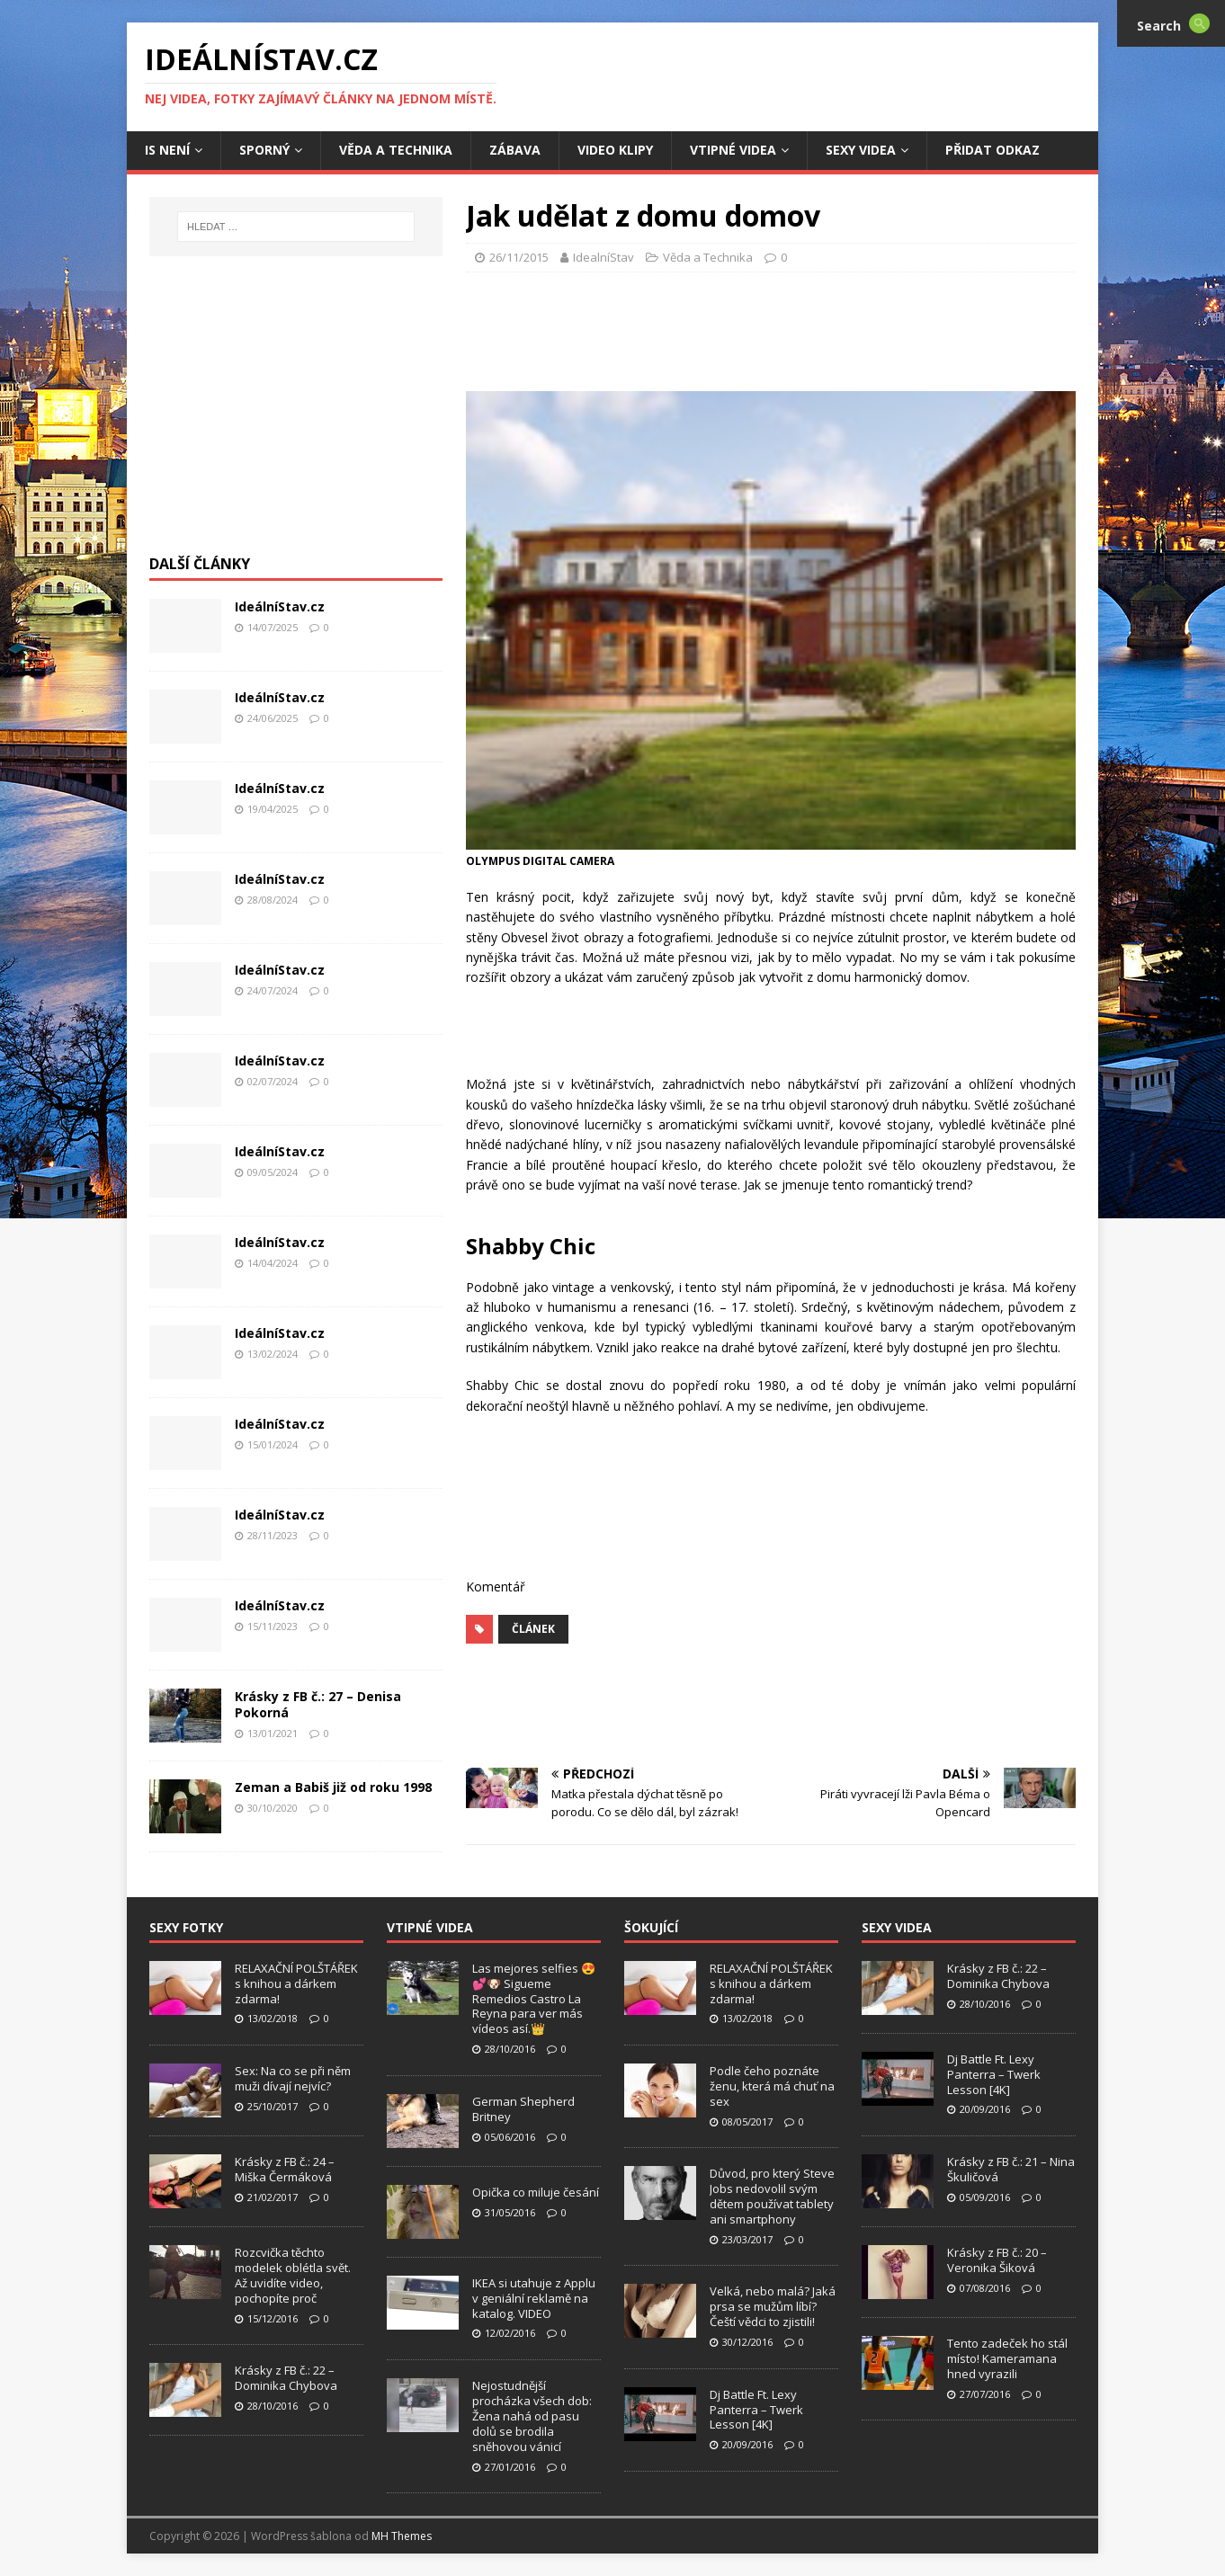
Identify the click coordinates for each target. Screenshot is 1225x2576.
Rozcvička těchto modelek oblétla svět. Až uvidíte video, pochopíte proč (293, 2275)
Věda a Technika (395, 149)
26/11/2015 (519, 257)
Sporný (264, 149)
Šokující (651, 1927)
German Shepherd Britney (523, 2109)
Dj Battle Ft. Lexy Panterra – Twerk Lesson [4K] (756, 2409)
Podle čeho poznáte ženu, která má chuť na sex (772, 2086)
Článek (533, 1628)
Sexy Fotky (186, 1927)
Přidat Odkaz (992, 149)
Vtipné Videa (733, 149)
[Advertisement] (771, 326)
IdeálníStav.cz (280, 606)
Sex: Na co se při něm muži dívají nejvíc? (293, 2078)
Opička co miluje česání (535, 2192)
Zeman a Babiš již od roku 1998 (333, 1787)
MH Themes (401, 2536)
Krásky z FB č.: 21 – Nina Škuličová (1011, 2169)
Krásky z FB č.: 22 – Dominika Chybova (286, 2377)
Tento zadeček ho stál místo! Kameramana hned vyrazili (1007, 2358)
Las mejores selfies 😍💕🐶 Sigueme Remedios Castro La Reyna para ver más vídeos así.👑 (533, 1998)
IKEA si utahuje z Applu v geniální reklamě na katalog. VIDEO (533, 2298)
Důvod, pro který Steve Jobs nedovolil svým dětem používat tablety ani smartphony (772, 2196)
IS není (167, 149)
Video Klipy (615, 149)
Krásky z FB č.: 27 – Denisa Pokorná (318, 1704)
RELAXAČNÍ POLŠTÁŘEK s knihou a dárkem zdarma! (296, 1983)
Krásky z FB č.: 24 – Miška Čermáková (285, 2169)
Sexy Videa (861, 149)
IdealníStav (603, 257)
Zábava (515, 149)
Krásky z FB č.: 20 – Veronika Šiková (997, 2260)
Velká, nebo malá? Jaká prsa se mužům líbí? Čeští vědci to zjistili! (773, 2306)
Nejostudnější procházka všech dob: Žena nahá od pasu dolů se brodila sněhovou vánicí (532, 2416)
